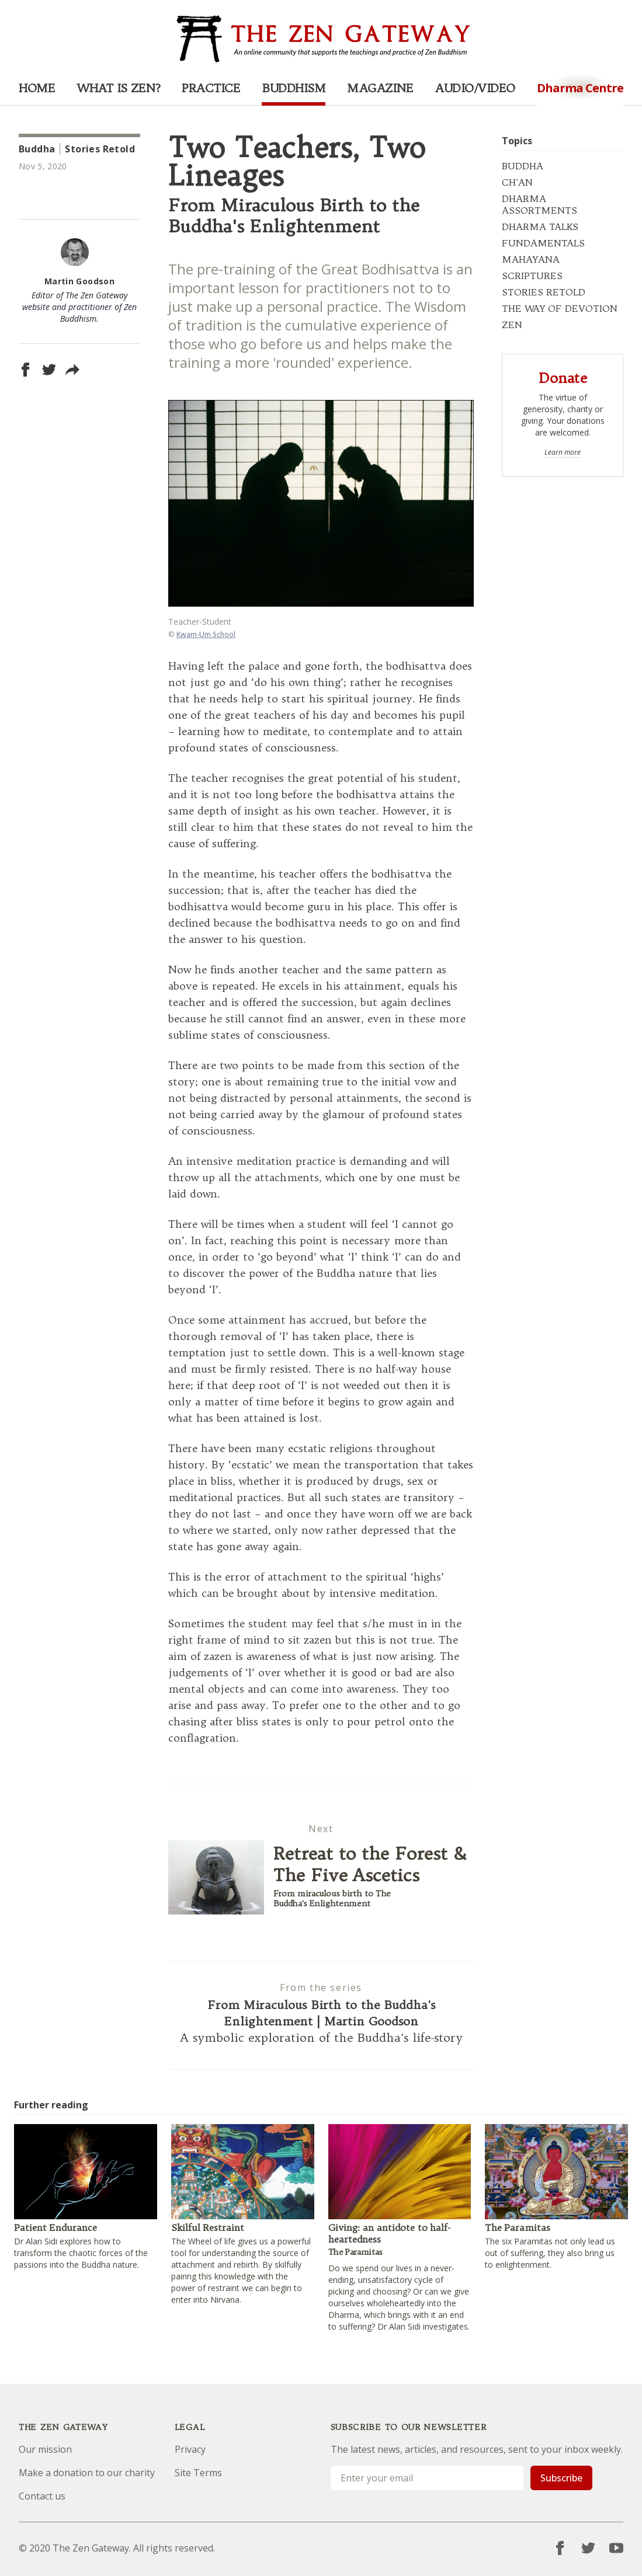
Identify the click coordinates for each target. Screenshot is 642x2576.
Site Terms (198, 2472)
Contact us (42, 2496)
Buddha (37, 148)
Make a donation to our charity (87, 2472)
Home (37, 88)
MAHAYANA (531, 259)
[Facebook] (560, 2548)
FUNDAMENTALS (543, 243)
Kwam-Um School (205, 634)
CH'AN (517, 182)
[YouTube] (616, 2548)
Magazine (380, 88)
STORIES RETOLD (543, 292)
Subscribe (561, 2477)
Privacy (190, 2449)
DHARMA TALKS (540, 226)
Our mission (45, 2449)
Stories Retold (100, 148)
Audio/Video (475, 88)
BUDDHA (522, 166)
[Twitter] (588, 2548)
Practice (211, 88)
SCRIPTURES (532, 275)
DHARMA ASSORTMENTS (539, 204)
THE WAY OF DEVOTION (559, 308)
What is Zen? (118, 88)
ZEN (512, 324)
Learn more (562, 452)
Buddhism (293, 88)
